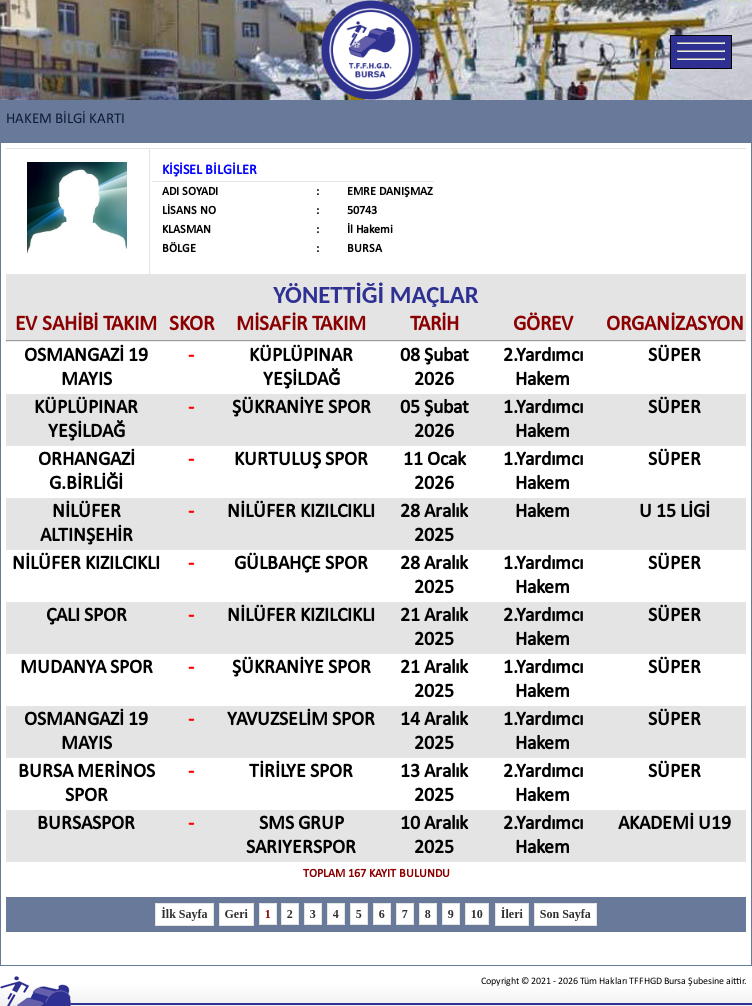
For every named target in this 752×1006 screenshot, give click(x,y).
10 (477, 914)
